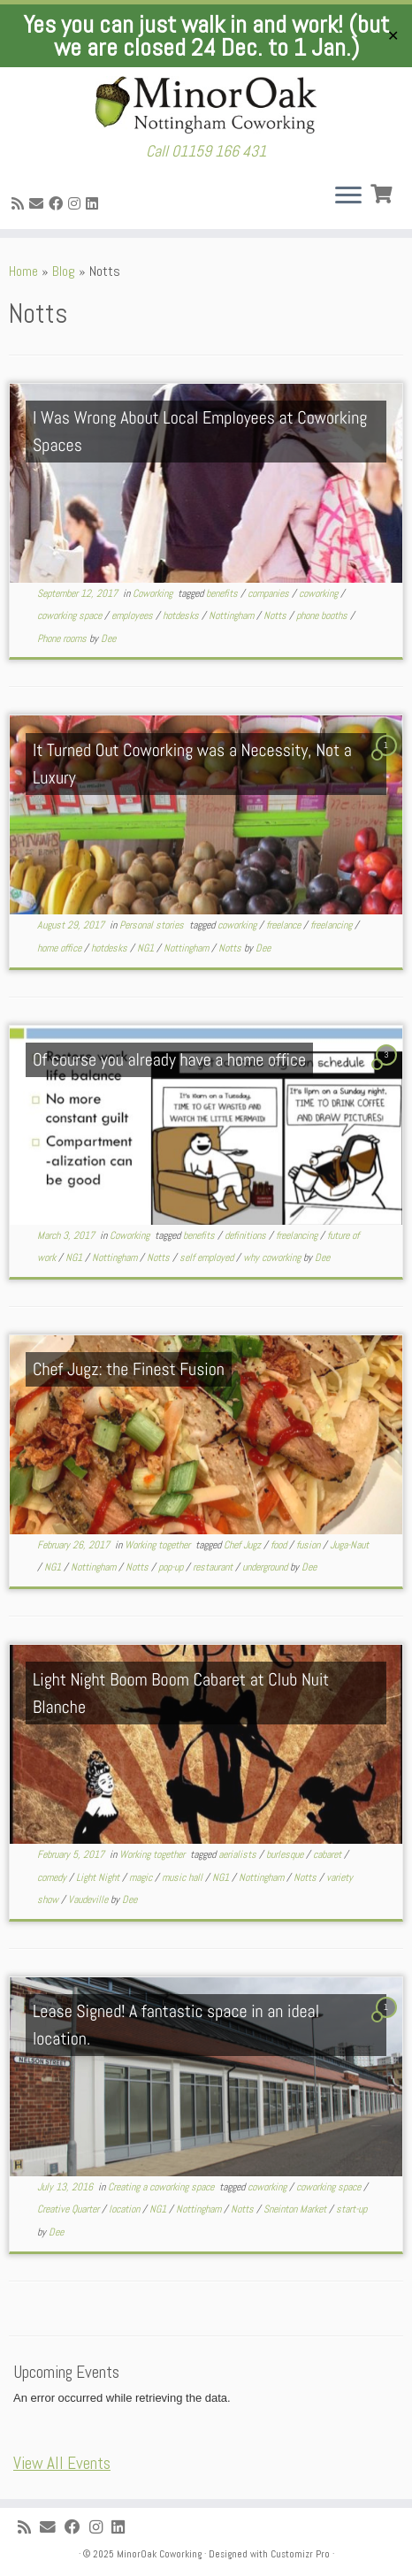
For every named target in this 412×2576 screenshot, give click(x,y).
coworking (319, 593)
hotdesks (182, 615)
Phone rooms (63, 638)
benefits (223, 593)
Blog (63, 271)
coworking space (70, 615)
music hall (183, 1877)
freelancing (332, 925)
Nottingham (232, 615)
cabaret (328, 1854)
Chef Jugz (243, 1545)
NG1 (146, 948)
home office (60, 948)
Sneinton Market (296, 2209)
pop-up (172, 1567)
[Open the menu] (348, 197)
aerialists (238, 1854)
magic (142, 1877)
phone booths (323, 615)
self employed (207, 1257)
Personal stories (153, 925)
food (280, 1545)
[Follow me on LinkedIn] (94, 204)
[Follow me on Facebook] (58, 204)
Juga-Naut (349, 1545)
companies (270, 593)
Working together (159, 1545)
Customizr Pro (300, 2554)
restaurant (214, 1567)
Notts (276, 615)
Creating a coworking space (162, 2187)
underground (266, 1567)
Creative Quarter (69, 2209)
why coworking (273, 1257)
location (125, 2209)
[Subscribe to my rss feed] (20, 204)
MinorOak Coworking (159, 2554)
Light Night (99, 1877)
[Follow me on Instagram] (77, 204)
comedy (53, 1877)
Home (23, 271)
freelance (284, 925)
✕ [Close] (393, 35)
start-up (351, 2209)
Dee (108, 638)
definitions (247, 1235)
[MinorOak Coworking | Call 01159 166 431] (206, 105)
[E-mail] (39, 204)
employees (133, 615)
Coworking (154, 593)
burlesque (286, 1854)
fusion (309, 1545)
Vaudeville (89, 1899)
